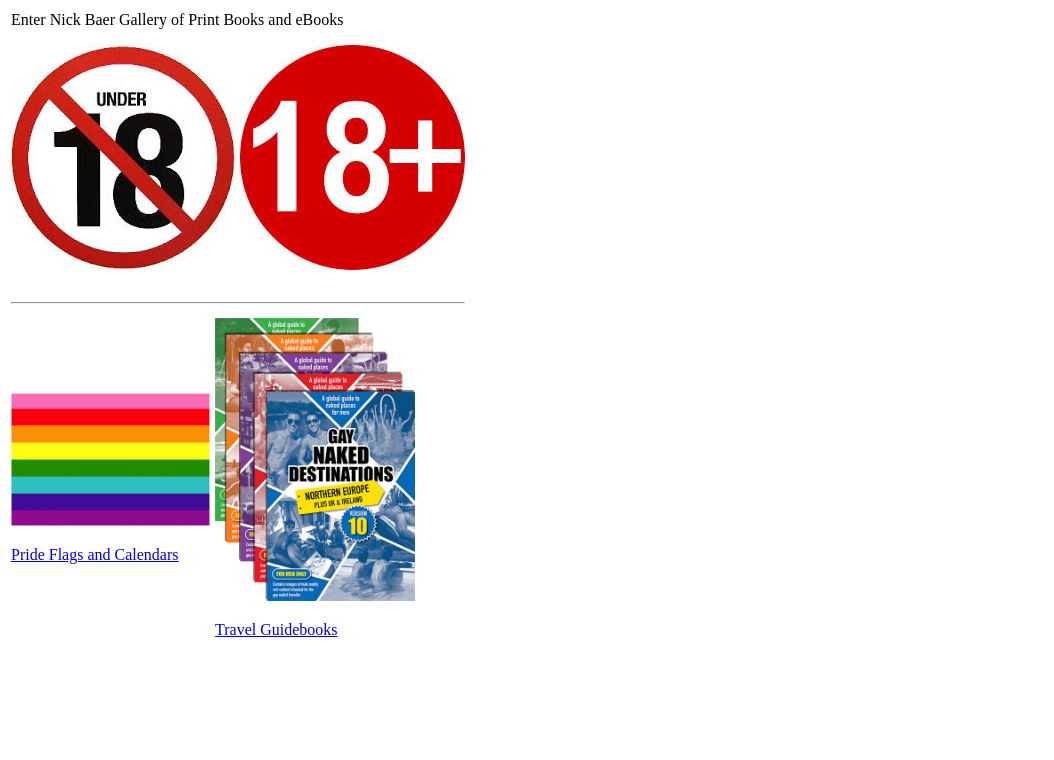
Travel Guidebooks (276, 629)
